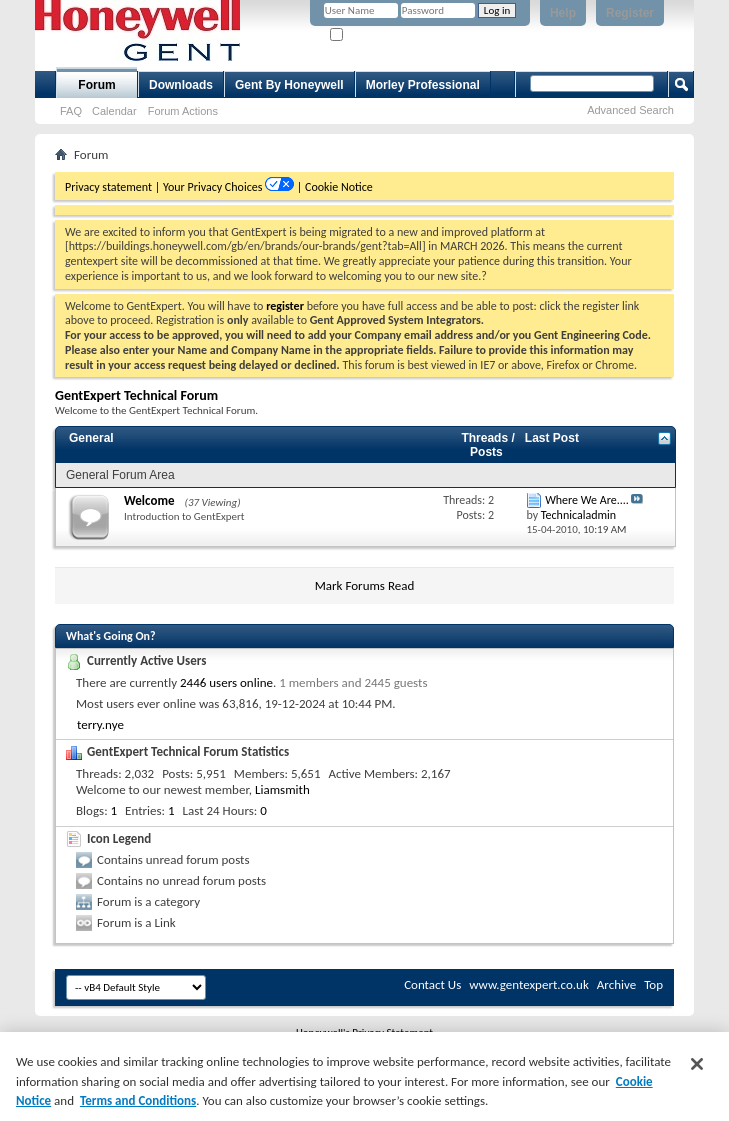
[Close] (697, 1064)
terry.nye (100, 724)
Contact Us (432, 984)
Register (630, 13)
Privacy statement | (112, 187)
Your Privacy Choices (214, 187)
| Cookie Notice (335, 187)
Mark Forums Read (365, 585)
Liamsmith (282, 789)
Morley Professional (423, 85)
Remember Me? (373, 35)
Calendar (114, 111)
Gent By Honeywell (289, 85)
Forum (96, 85)
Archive (616, 984)
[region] (364, 1076)
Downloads (181, 85)
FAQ (71, 111)
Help (563, 13)
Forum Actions (183, 111)
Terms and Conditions (138, 1100)
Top (653, 984)
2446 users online (226, 682)
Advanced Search (630, 110)
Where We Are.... (587, 500)
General (91, 438)
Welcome (149, 500)
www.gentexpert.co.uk (529, 984)
